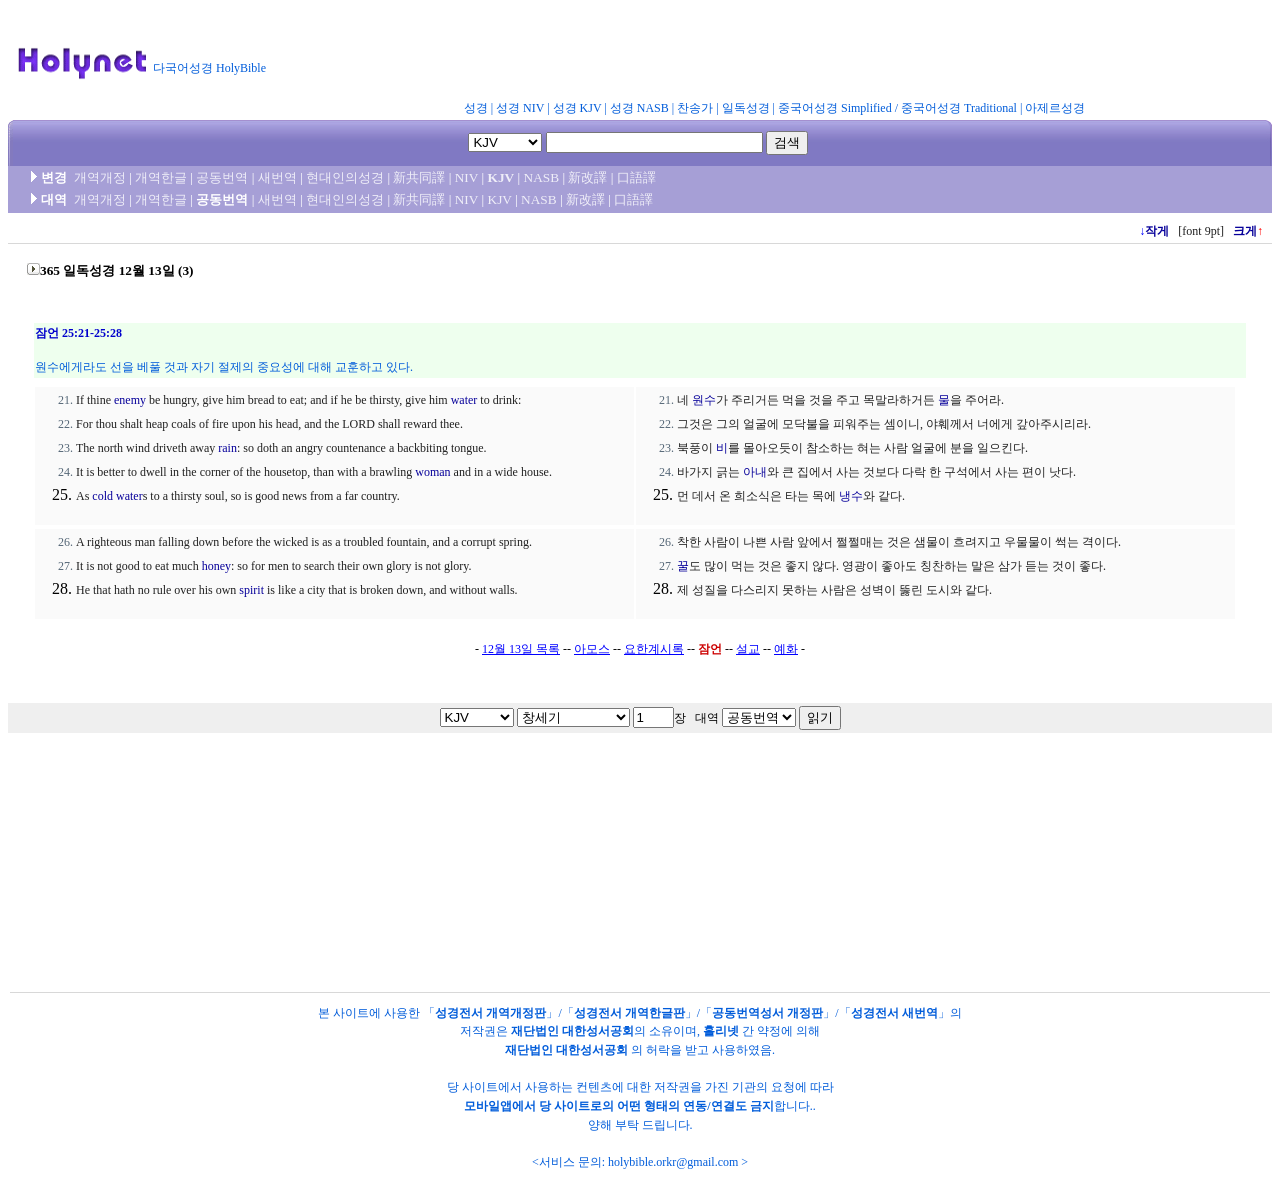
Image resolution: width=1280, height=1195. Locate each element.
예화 (786, 649)
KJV (501, 177)
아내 (755, 472)
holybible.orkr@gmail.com (673, 1162)
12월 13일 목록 (521, 649)
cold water (117, 496)
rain (227, 448)
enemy (130, 400)
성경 (476, 108)
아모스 (592, 649)
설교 (748, 649)
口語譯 (636, 177)
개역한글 (161, 177)
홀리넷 (721, 1031)
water (464, 400)
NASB (542, 177)
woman (432, 472)
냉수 (851, 496)
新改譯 (587, 177)
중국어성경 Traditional (959, 108)
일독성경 (746, 108)
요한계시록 (654, 649)
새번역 (277, 177)
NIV (466, 177)
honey (216, 566)
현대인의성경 (345, 177)
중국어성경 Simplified (835, 108)
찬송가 (695, 108)
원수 (704, 400)
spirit (251, 590)
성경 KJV (577, 108)
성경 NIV (520, 108)
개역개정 (100, 177)
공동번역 (222, 177)
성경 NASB (639, 108)
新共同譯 (419, 177)
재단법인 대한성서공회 (572, 1031)
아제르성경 (1055, 108)
